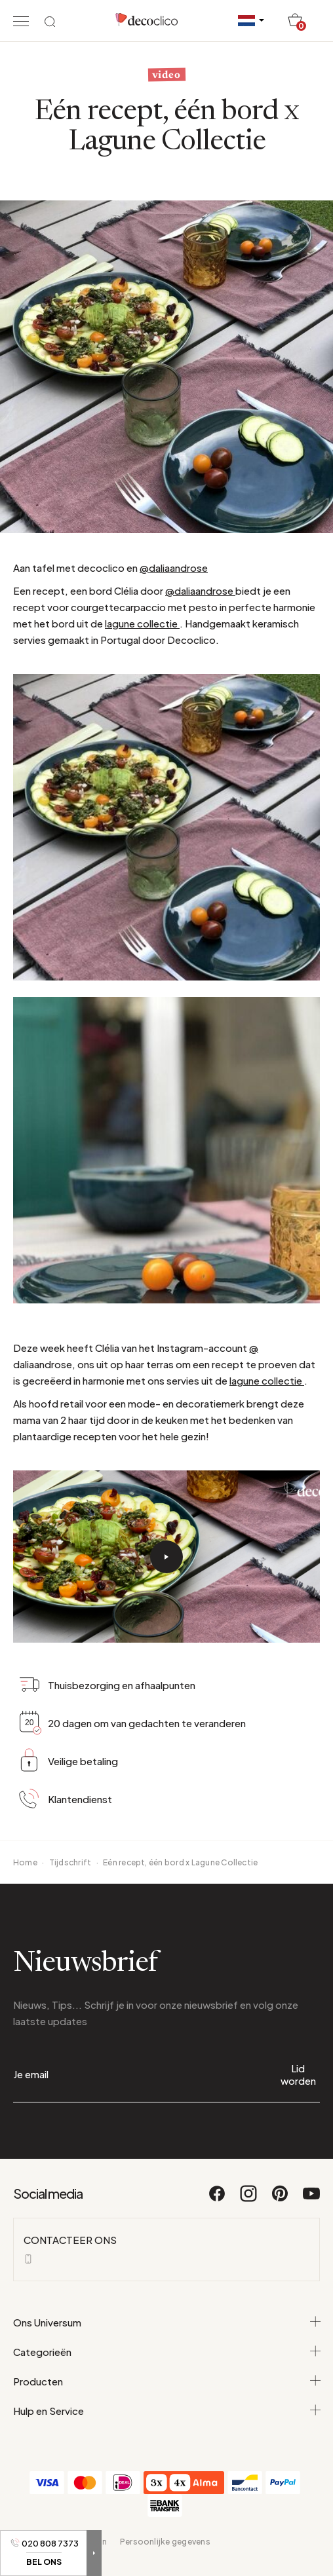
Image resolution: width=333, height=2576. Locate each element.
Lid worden (298, 2074)
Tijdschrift (70, 1862)
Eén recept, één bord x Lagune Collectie (180, 1862)
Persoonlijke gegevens (165, 2542)
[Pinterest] (280, 2199)
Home (25, 1862)
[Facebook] (217, 2199)
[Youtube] (311, 2199)
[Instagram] (249, 2199)
